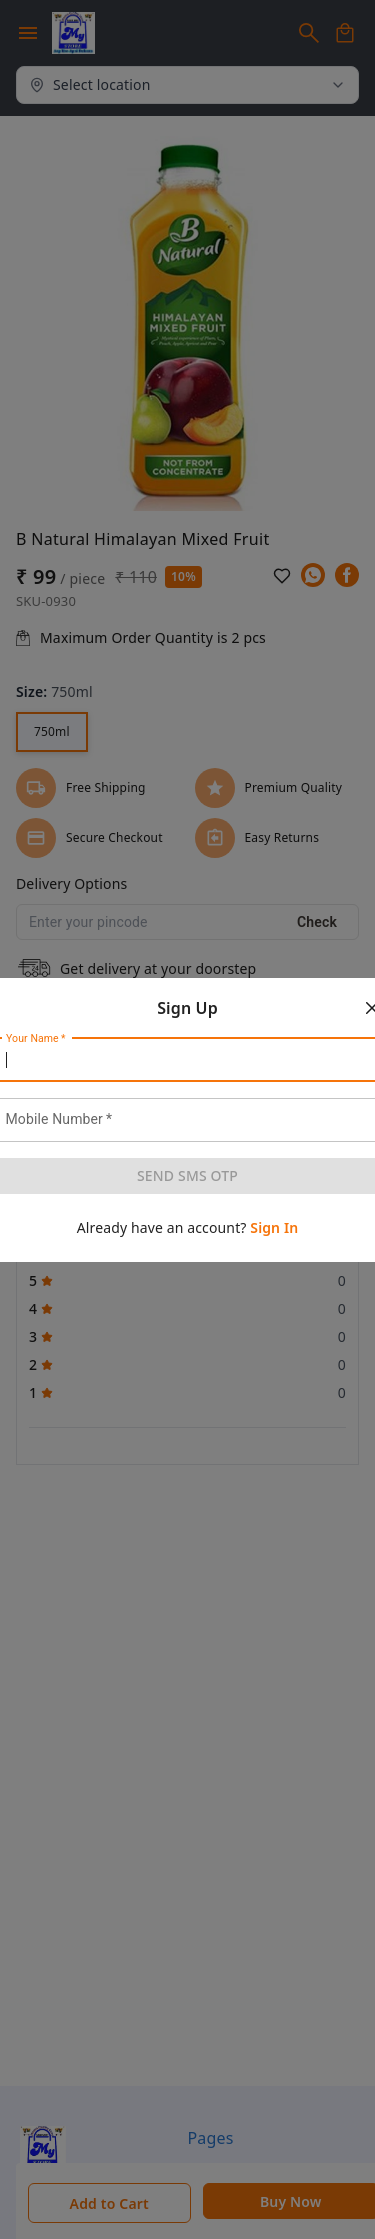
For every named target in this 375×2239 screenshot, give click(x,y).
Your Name (36, 1038)
